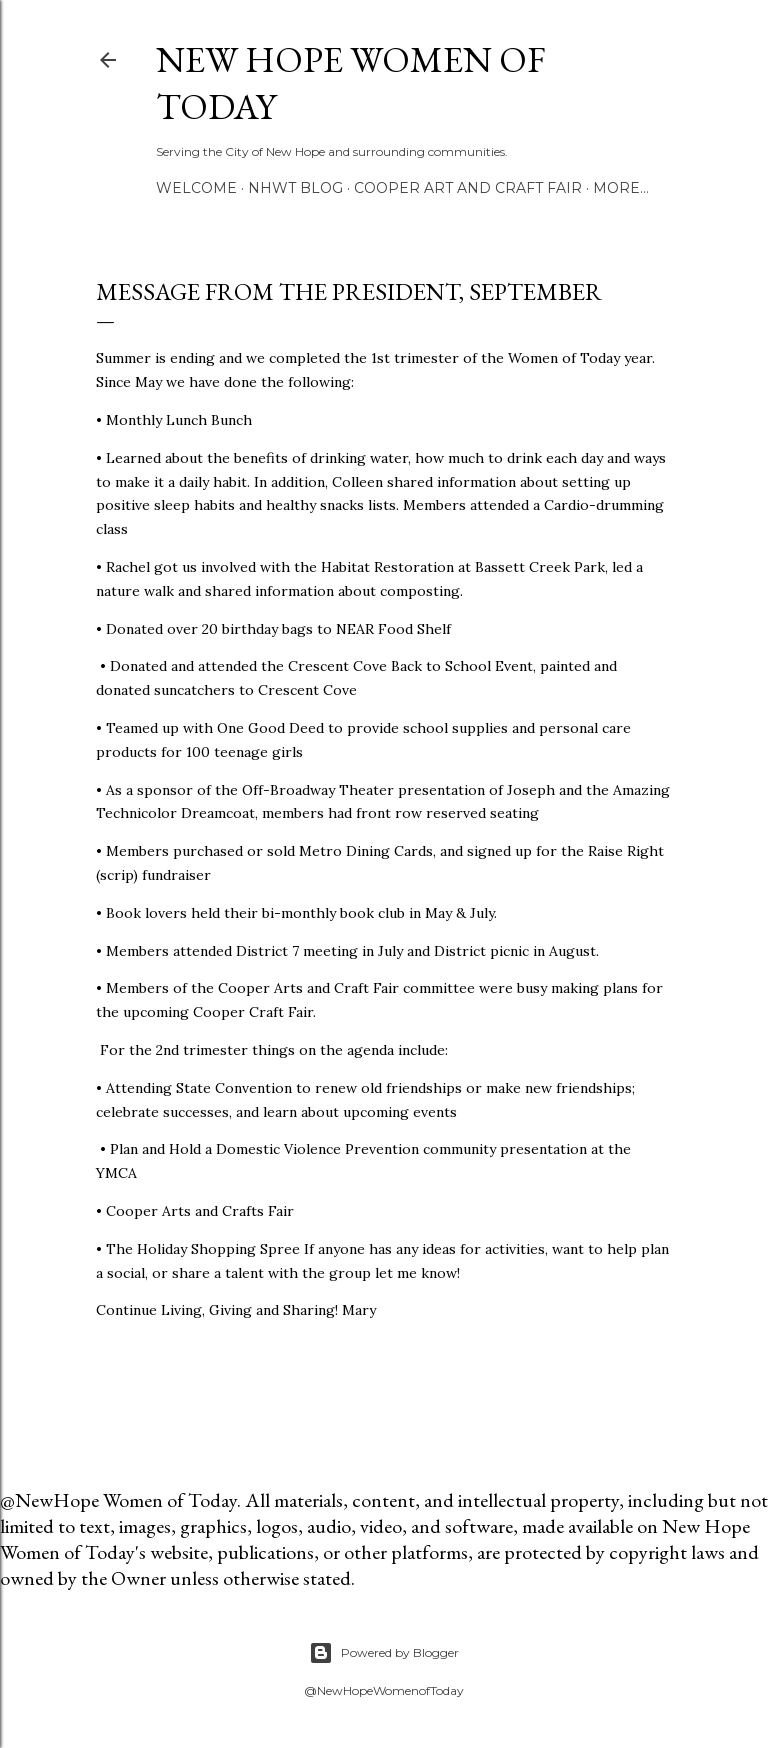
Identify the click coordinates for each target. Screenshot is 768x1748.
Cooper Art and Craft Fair (468, 188)
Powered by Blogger (384, 1653)
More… (621, 188)
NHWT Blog (295, 188)
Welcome (196, 188)
